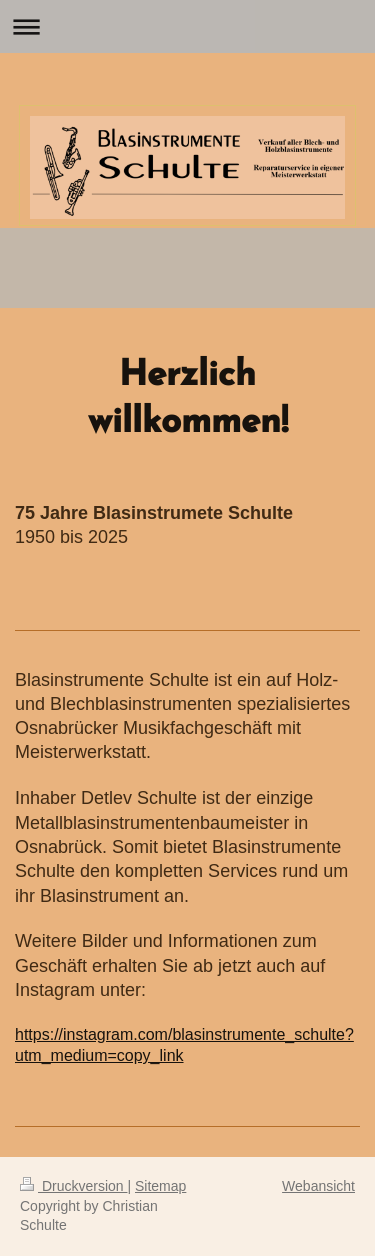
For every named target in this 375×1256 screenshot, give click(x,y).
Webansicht (318, 1186)
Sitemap (160, 1186)
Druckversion (73, 1186)
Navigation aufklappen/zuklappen (187, 26)
